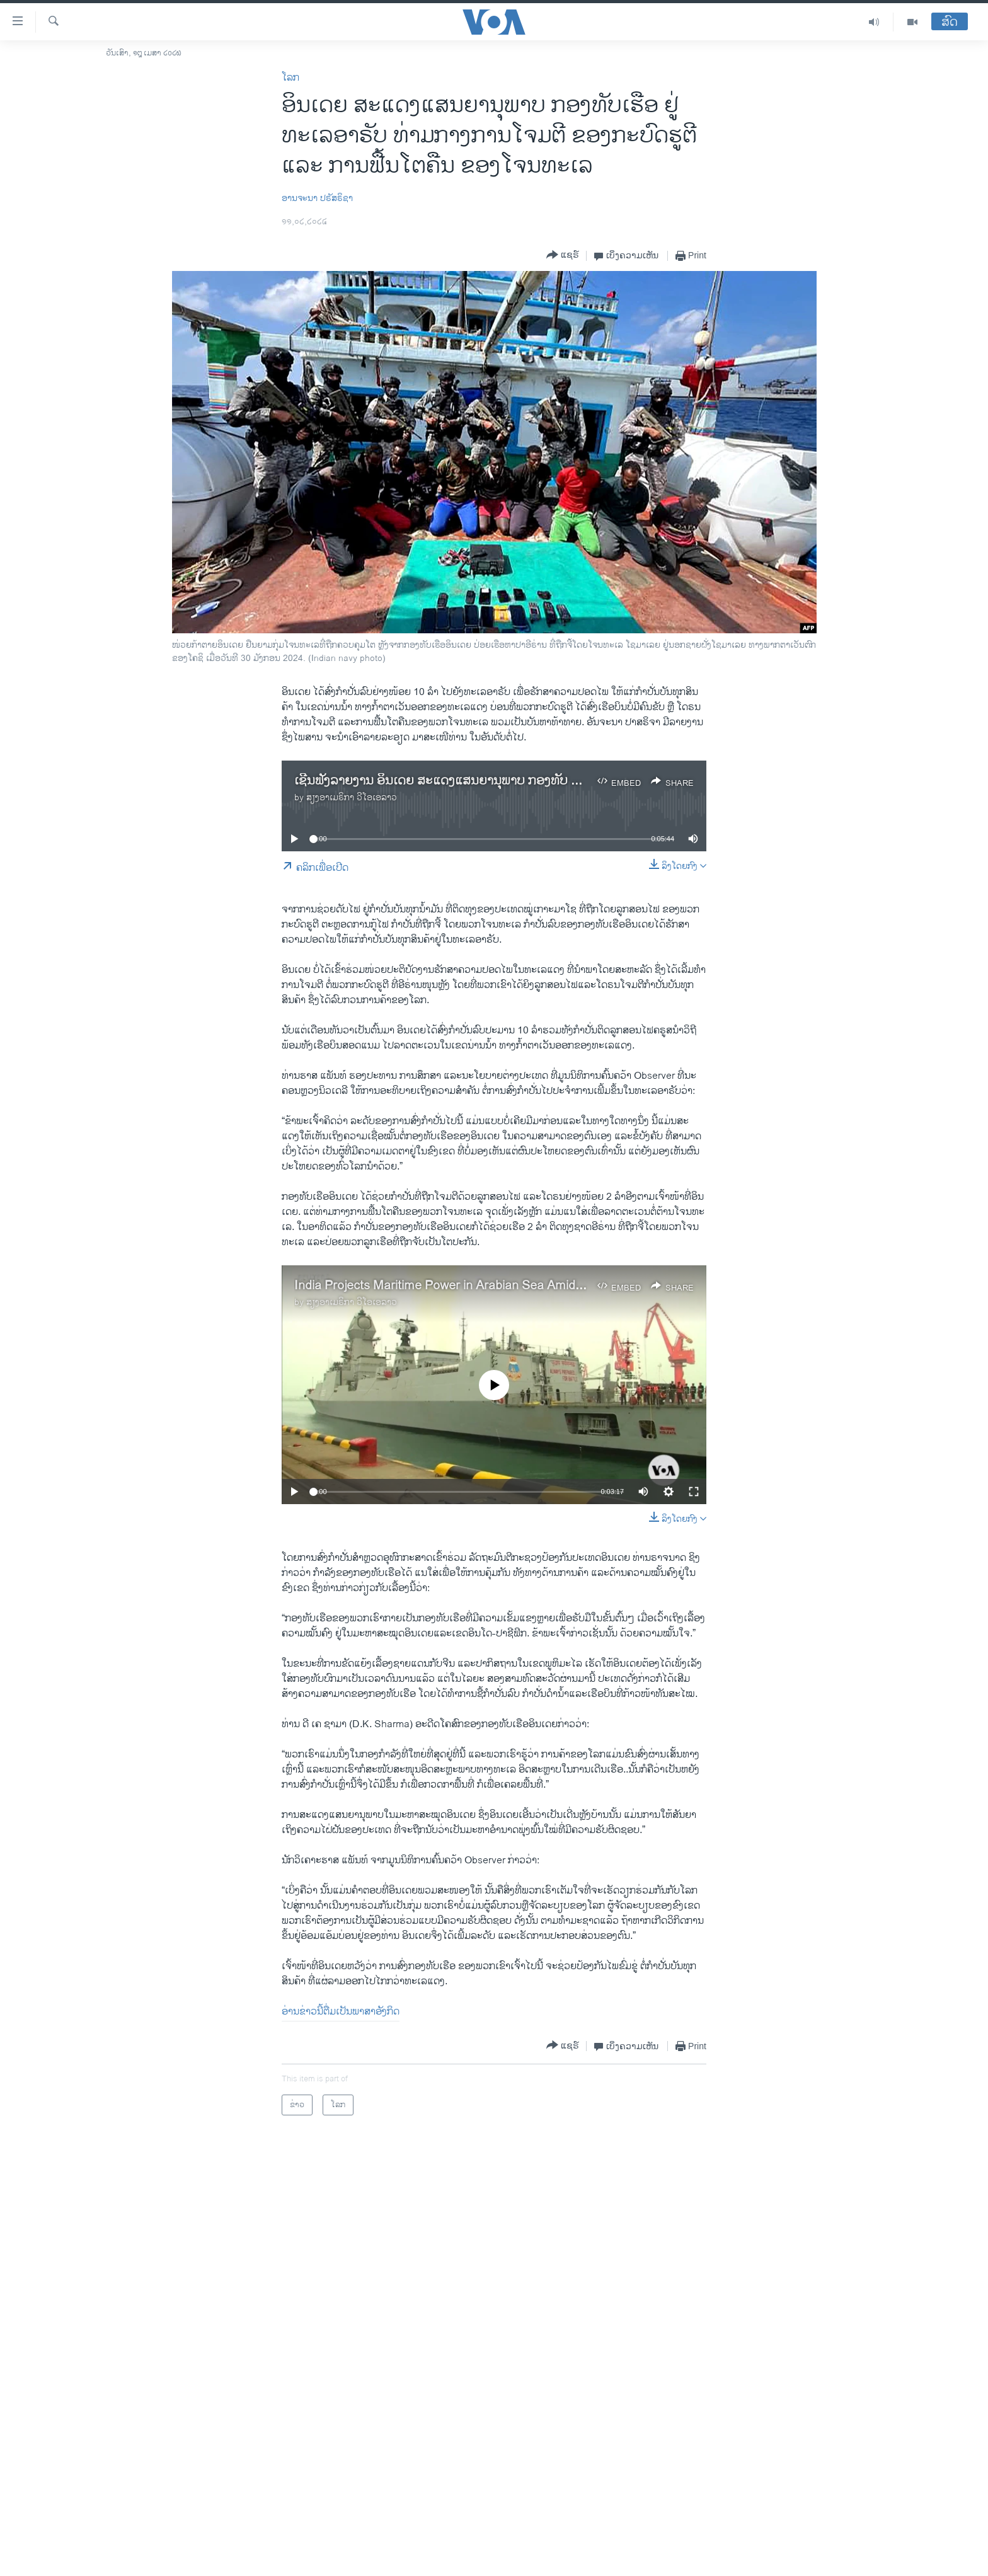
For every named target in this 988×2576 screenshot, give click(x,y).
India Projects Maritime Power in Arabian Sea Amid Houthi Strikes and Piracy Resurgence (541, 1285)
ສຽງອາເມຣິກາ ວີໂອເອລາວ (351, 797)
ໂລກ (290, 77)
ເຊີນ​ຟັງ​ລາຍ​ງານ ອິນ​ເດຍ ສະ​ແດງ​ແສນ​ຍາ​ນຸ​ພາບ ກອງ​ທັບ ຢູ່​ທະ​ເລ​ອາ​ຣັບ (466, 781)
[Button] (562, 255)
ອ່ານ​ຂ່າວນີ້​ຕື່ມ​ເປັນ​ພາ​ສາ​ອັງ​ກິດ (340, 2011)
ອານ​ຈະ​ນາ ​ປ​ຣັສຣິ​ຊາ (317, 198)
